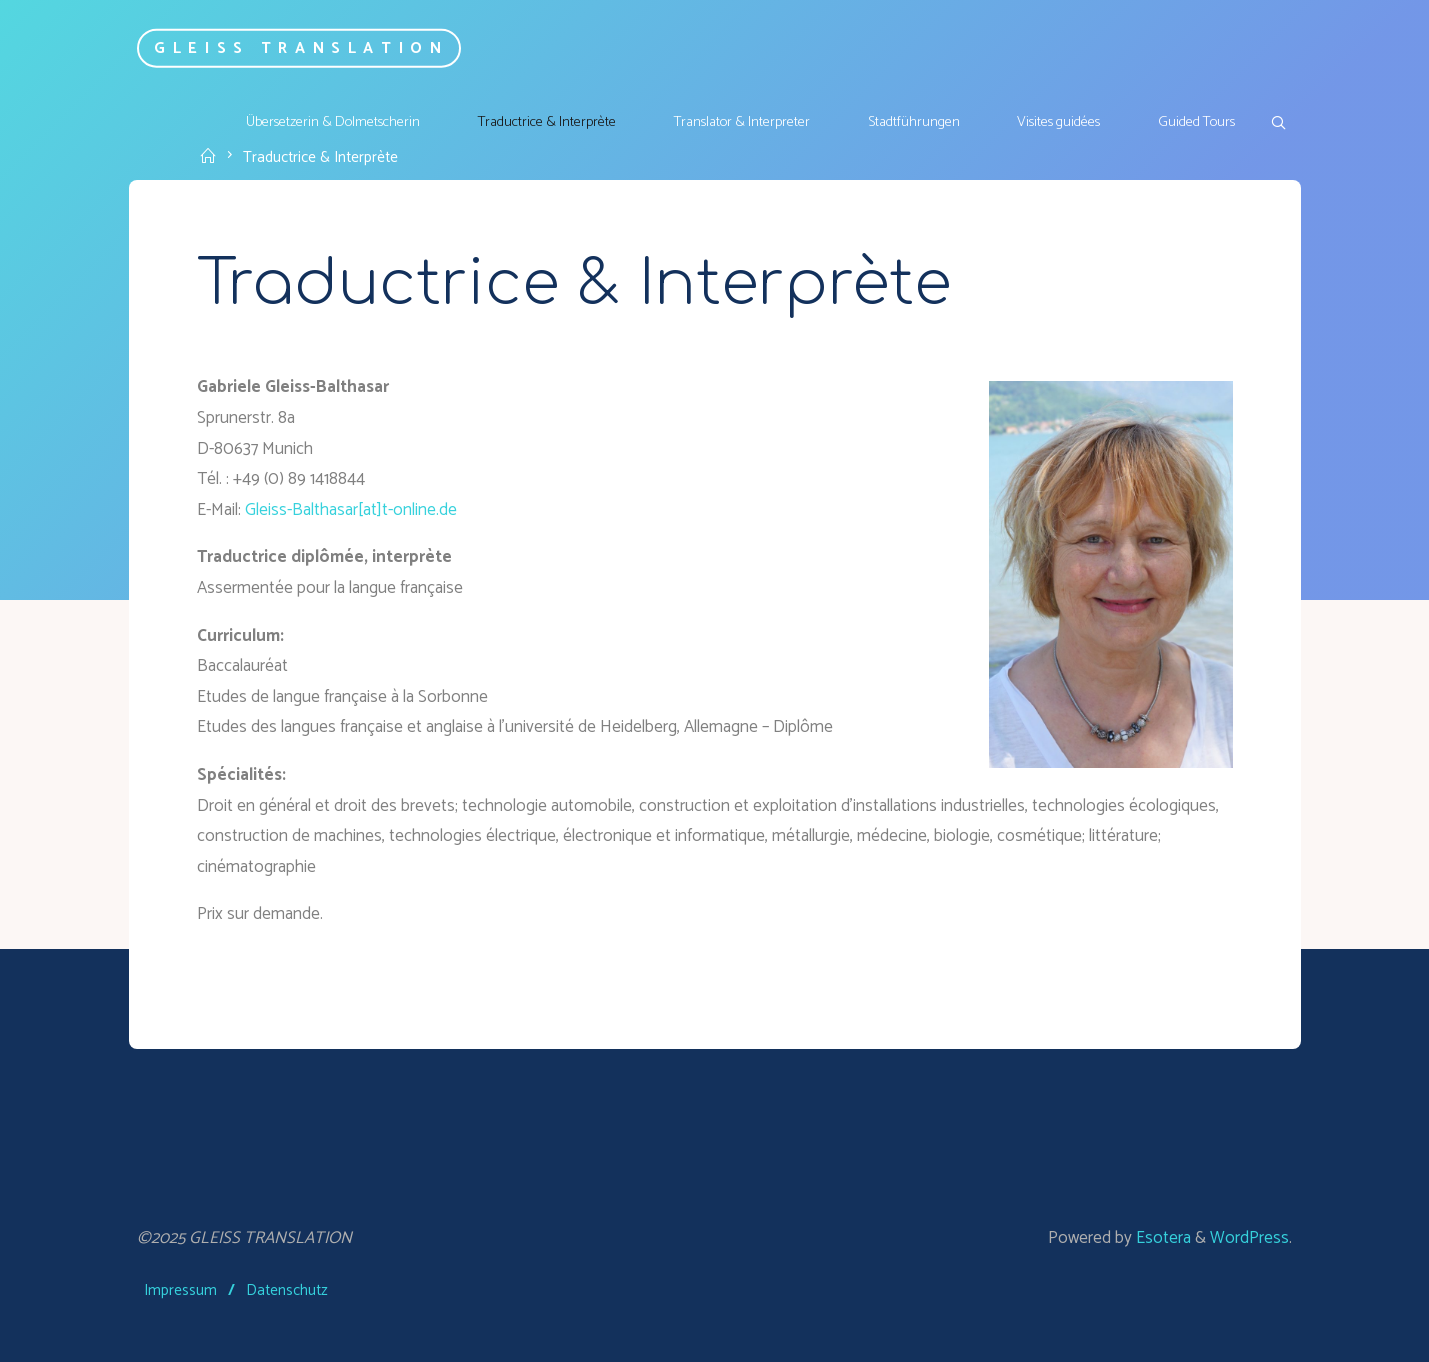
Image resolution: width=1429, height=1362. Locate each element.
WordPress (1249, 1238)
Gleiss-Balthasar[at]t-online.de (351, 510)
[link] (1278, 124)
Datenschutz (287, 1290)
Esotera (1161, 1238)
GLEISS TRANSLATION (301, 47)
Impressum (180, 1290)
